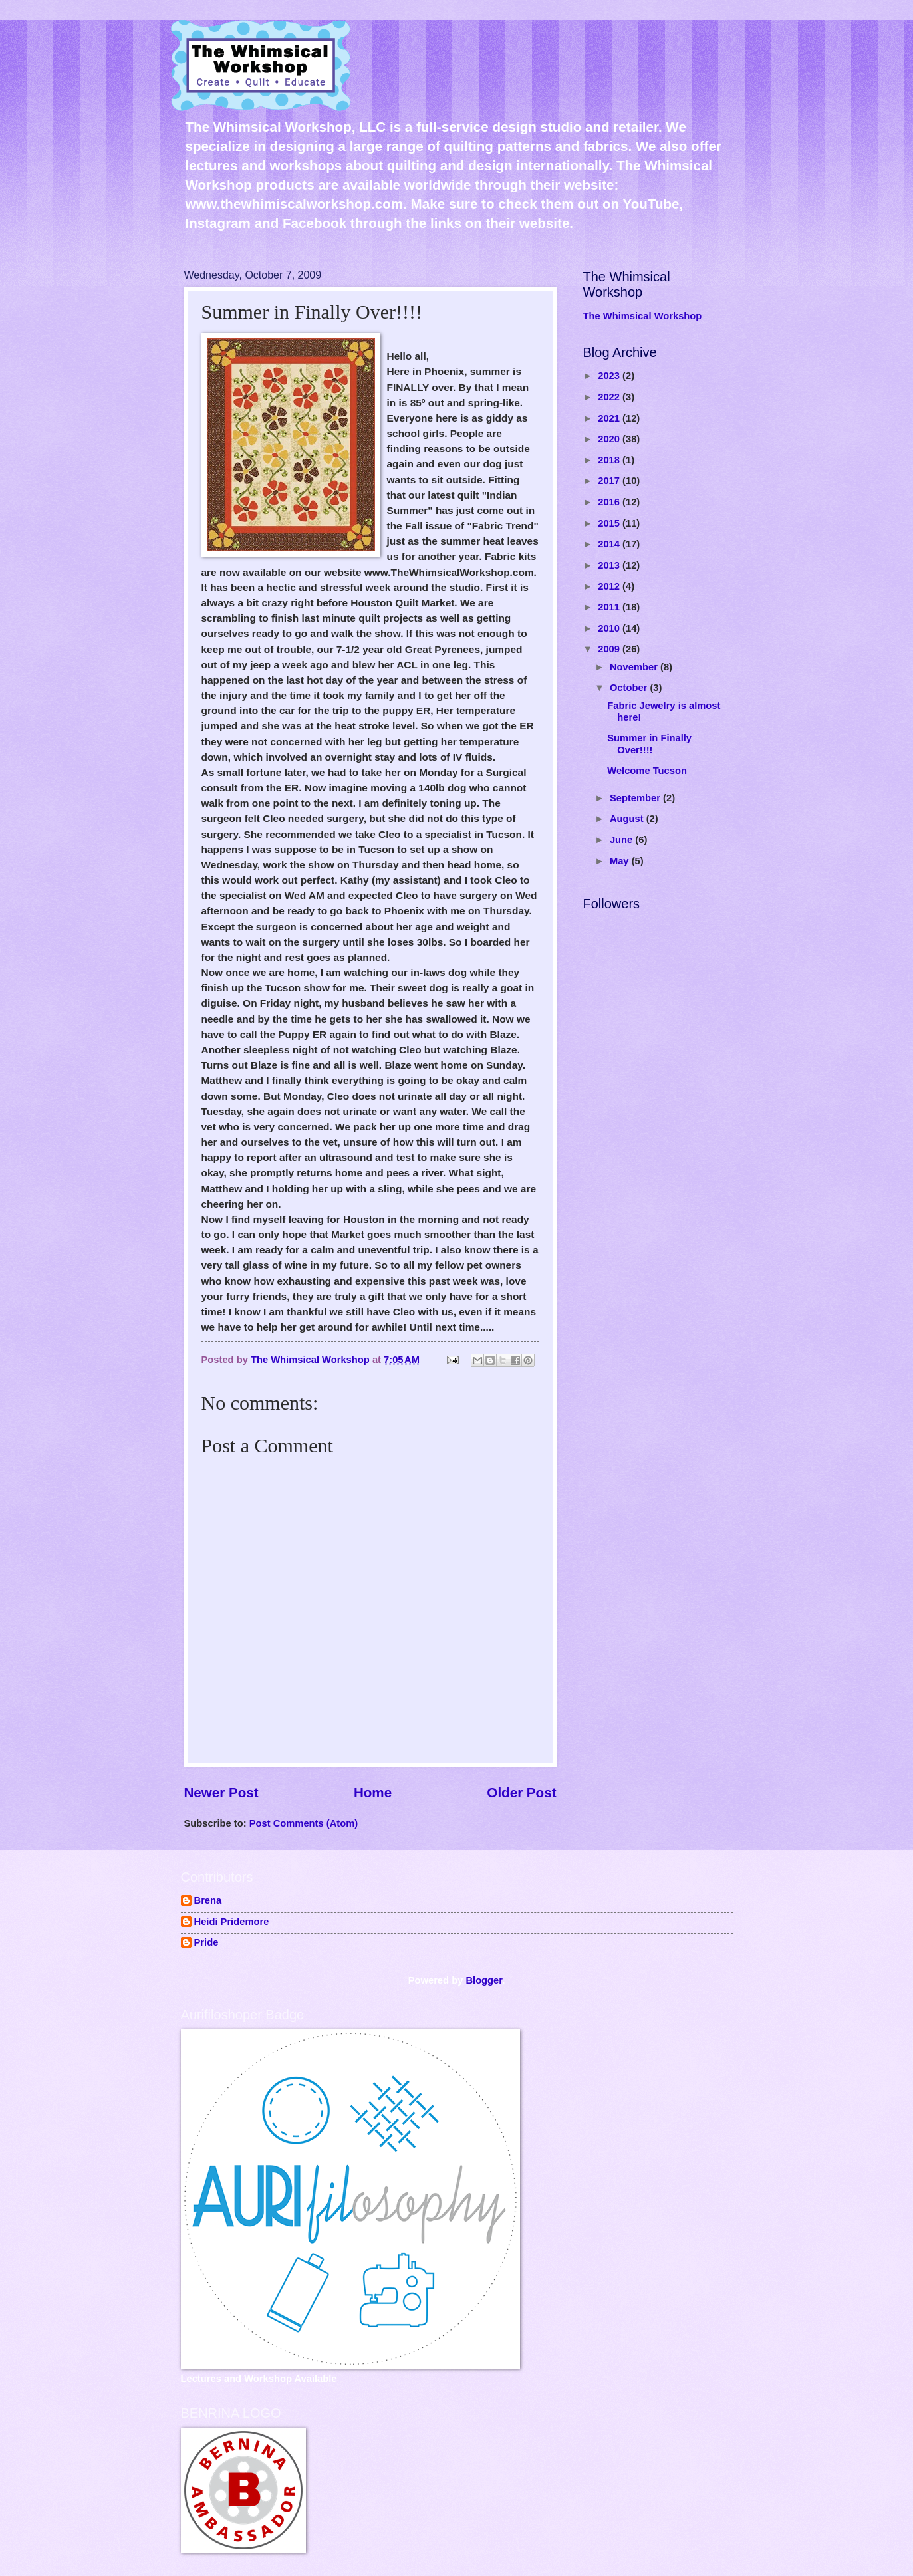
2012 (610, 586)
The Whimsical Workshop (642, 316)
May (621, 861)
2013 (610, 565)
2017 (610, 480)
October (630, 687)
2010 (610, 628)
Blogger (483, 1980)
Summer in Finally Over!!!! (649, 744)
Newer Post (221, 1792)
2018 (610, 460)
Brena (208, 1900)
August (628, 818)
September (636, 798)
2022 (610, 397)
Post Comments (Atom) (303, 1823)
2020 (610, 439)
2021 (610, 418)
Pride (206, 1942)
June (622, 840)
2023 (610, 375)
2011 (610, 607)
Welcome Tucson (647, 770)
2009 (610, 649)
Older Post (521, 1792)
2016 (610, 502)
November (635, 667)
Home (373, 1792)
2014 (610, 544)
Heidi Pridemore (231, 1921)
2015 (610, 523)
